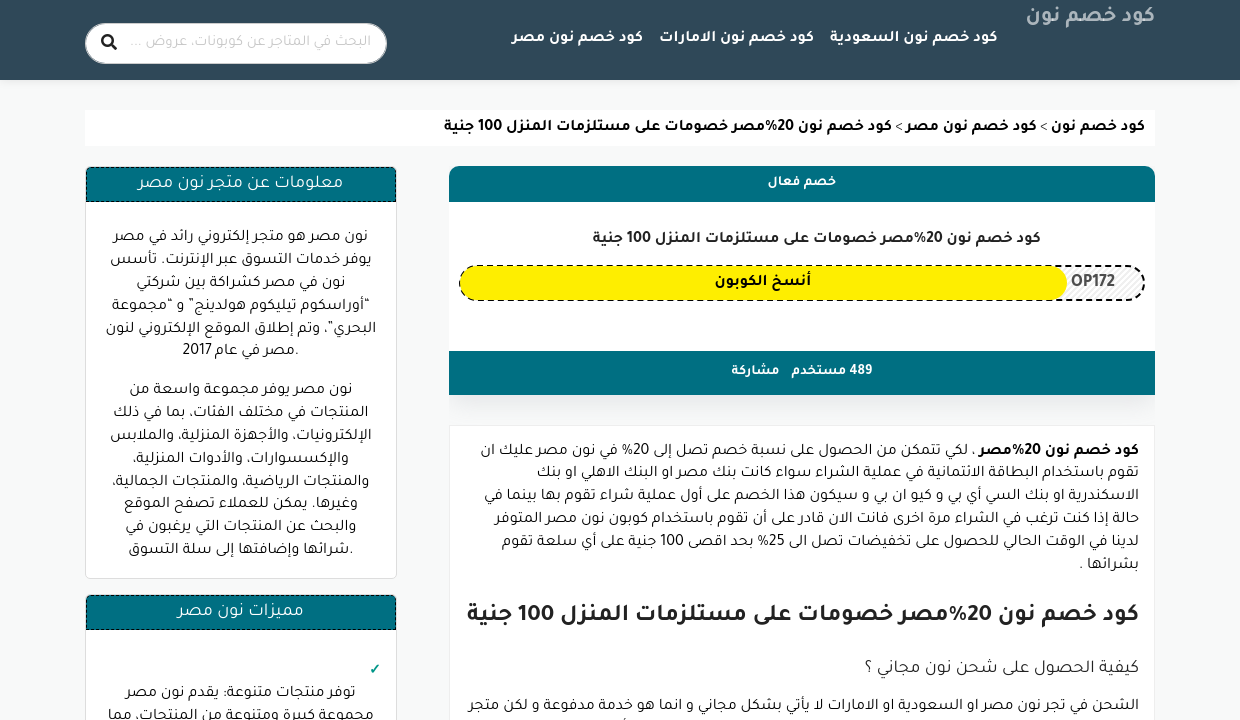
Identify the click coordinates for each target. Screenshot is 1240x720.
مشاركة (756, 372)
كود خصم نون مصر (577, 39)
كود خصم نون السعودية (913, 39)
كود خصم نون (1091, 18)
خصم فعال (802, 183)
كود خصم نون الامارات (736, 39)
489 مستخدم (832, 372)
